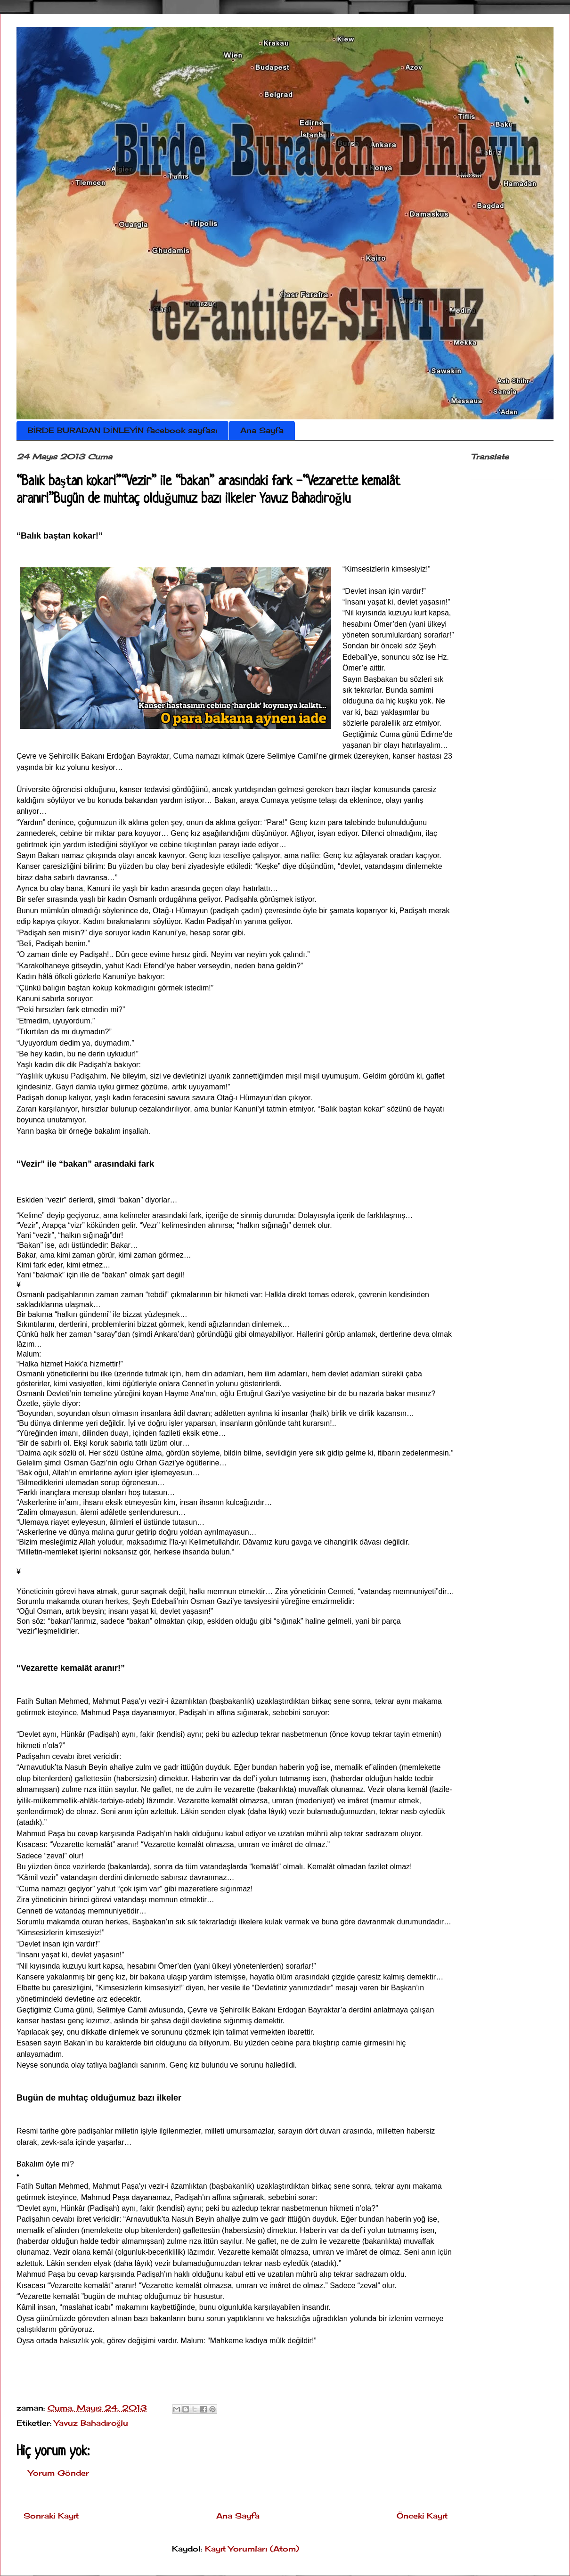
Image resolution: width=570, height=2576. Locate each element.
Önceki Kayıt (422, 2515)
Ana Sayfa (262, 430)
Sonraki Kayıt (51, 2515)
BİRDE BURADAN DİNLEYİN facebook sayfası (122, 430)
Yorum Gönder (58, 2473)
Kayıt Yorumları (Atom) (252, 2548)
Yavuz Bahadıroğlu (91, 2423)
